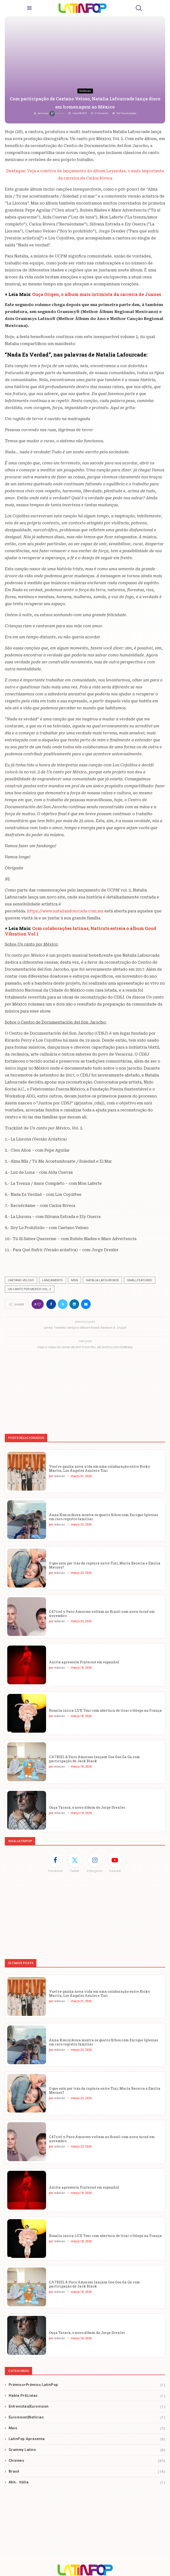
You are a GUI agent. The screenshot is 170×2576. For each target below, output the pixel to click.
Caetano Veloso (21, 1280)
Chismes (87, 2460)
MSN (74, 1280)
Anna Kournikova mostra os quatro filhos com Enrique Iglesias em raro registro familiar (103, 1516)
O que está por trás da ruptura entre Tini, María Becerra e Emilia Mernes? (104, 1565)
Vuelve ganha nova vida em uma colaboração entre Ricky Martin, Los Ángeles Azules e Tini (99, 1468)
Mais (87, 2428)
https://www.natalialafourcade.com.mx (65, 911)
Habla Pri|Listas (87, 2395)
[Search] (138, 8)
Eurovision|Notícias (87, 2417)
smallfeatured (139, 1280)
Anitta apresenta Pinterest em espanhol (84, 1662)
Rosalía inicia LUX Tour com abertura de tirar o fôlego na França (105, 1710)
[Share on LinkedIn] (74, 1304)
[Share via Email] (86, 1304)
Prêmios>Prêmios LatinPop (87, 2384)
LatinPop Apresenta (87, 2438)
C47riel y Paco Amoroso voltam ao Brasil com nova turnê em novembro (102, 1613)
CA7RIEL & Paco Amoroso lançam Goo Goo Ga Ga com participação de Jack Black (94, 1759)
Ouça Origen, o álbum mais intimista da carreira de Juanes (96, 294)
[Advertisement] (85, 1390)
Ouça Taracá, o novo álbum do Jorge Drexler (87, 1807)
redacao (57, 113)
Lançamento (52, 1280)
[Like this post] (39, 1304)
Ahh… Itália (87, 2482)
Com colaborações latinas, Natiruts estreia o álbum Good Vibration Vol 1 (80, 931)
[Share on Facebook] (51, 1304)
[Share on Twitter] (63, 1304)
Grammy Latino (87, 2449)
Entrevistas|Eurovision (87, 2406)
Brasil (87, 2471)
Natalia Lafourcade (102, 1280)
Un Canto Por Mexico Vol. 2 (29, 1289)
